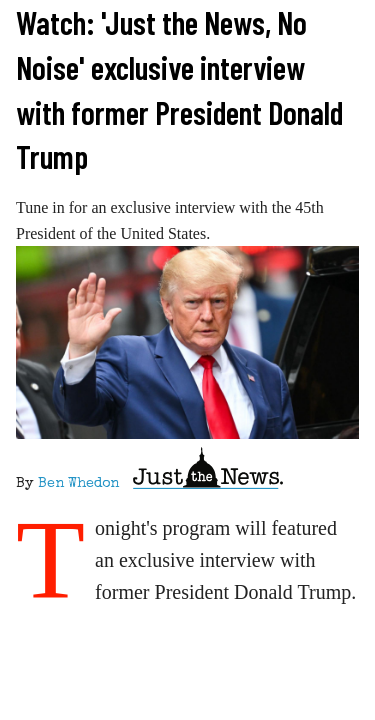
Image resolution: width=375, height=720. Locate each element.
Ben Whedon (78, 484)
